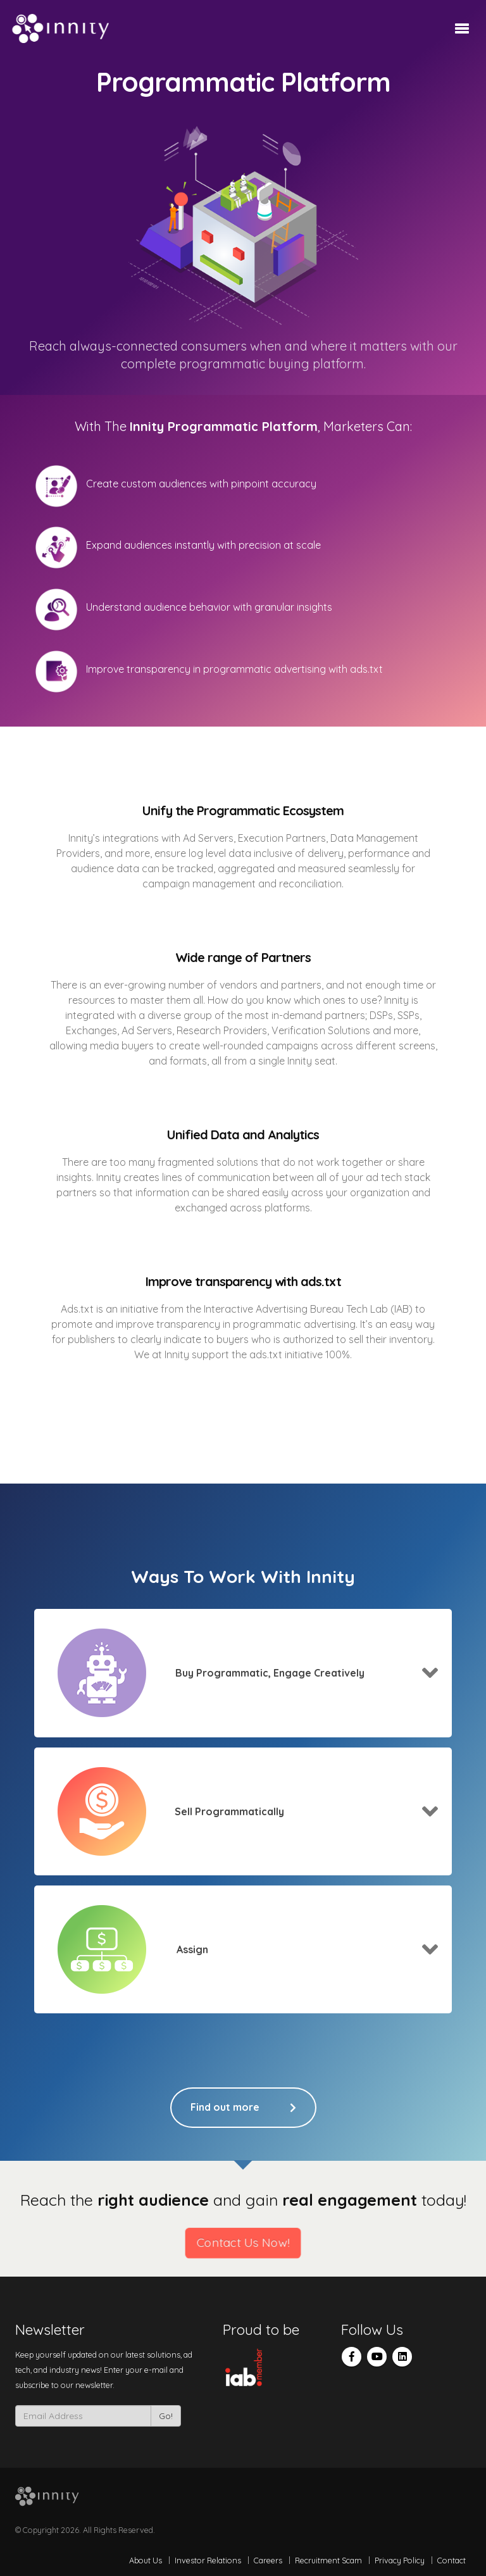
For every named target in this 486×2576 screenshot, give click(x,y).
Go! (166, 2416)
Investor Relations (208, 2560)
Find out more (243, 2107)
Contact (451, 2560)
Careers (268, 2560)
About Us (145, 2560)
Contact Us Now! (243, 2243)
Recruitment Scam (328, 2560)
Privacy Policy (400, 2560)
